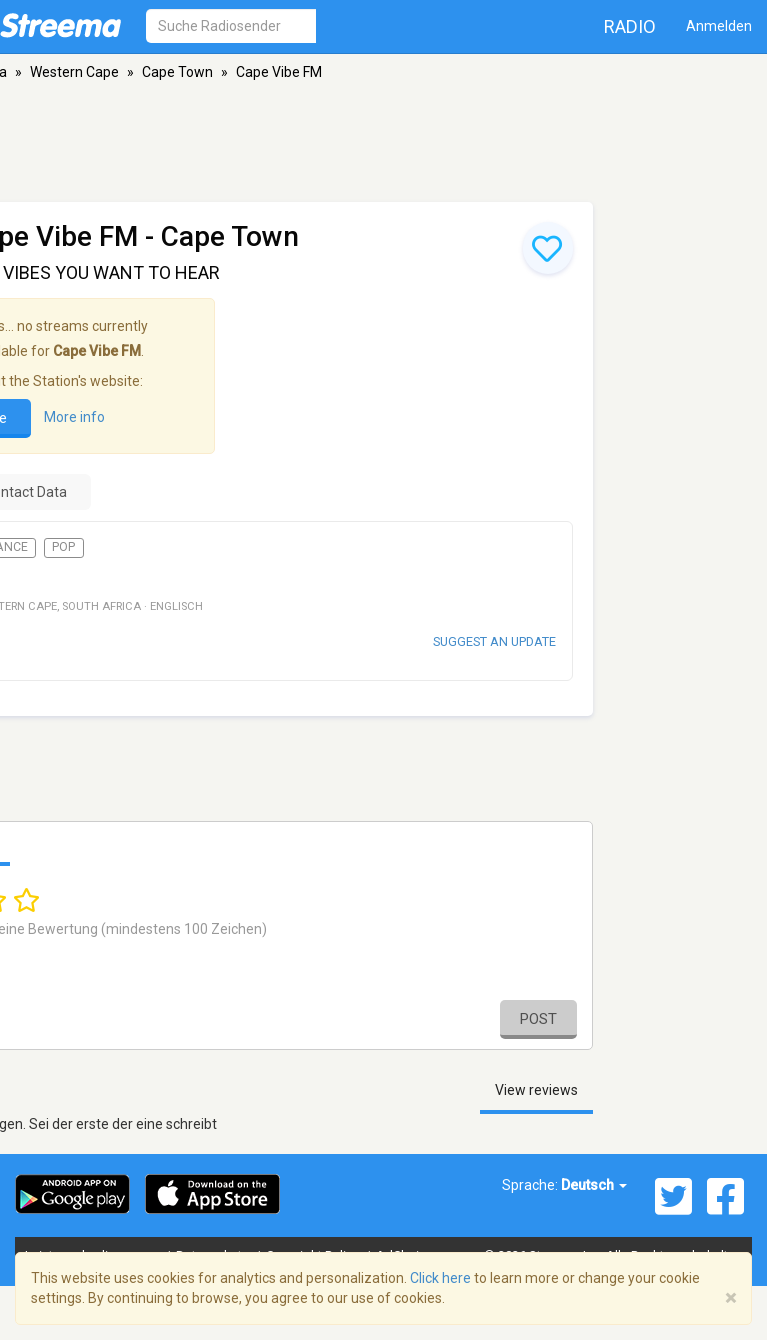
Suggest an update (494, 641)
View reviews (536, 1090)
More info (74, 417)
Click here (440, 1278)
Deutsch (594, 1185)
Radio (630, 26)
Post (538, 1019)
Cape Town (177, 72)
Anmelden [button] (719, 26)
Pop (63, 547)
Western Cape (74, 72)
